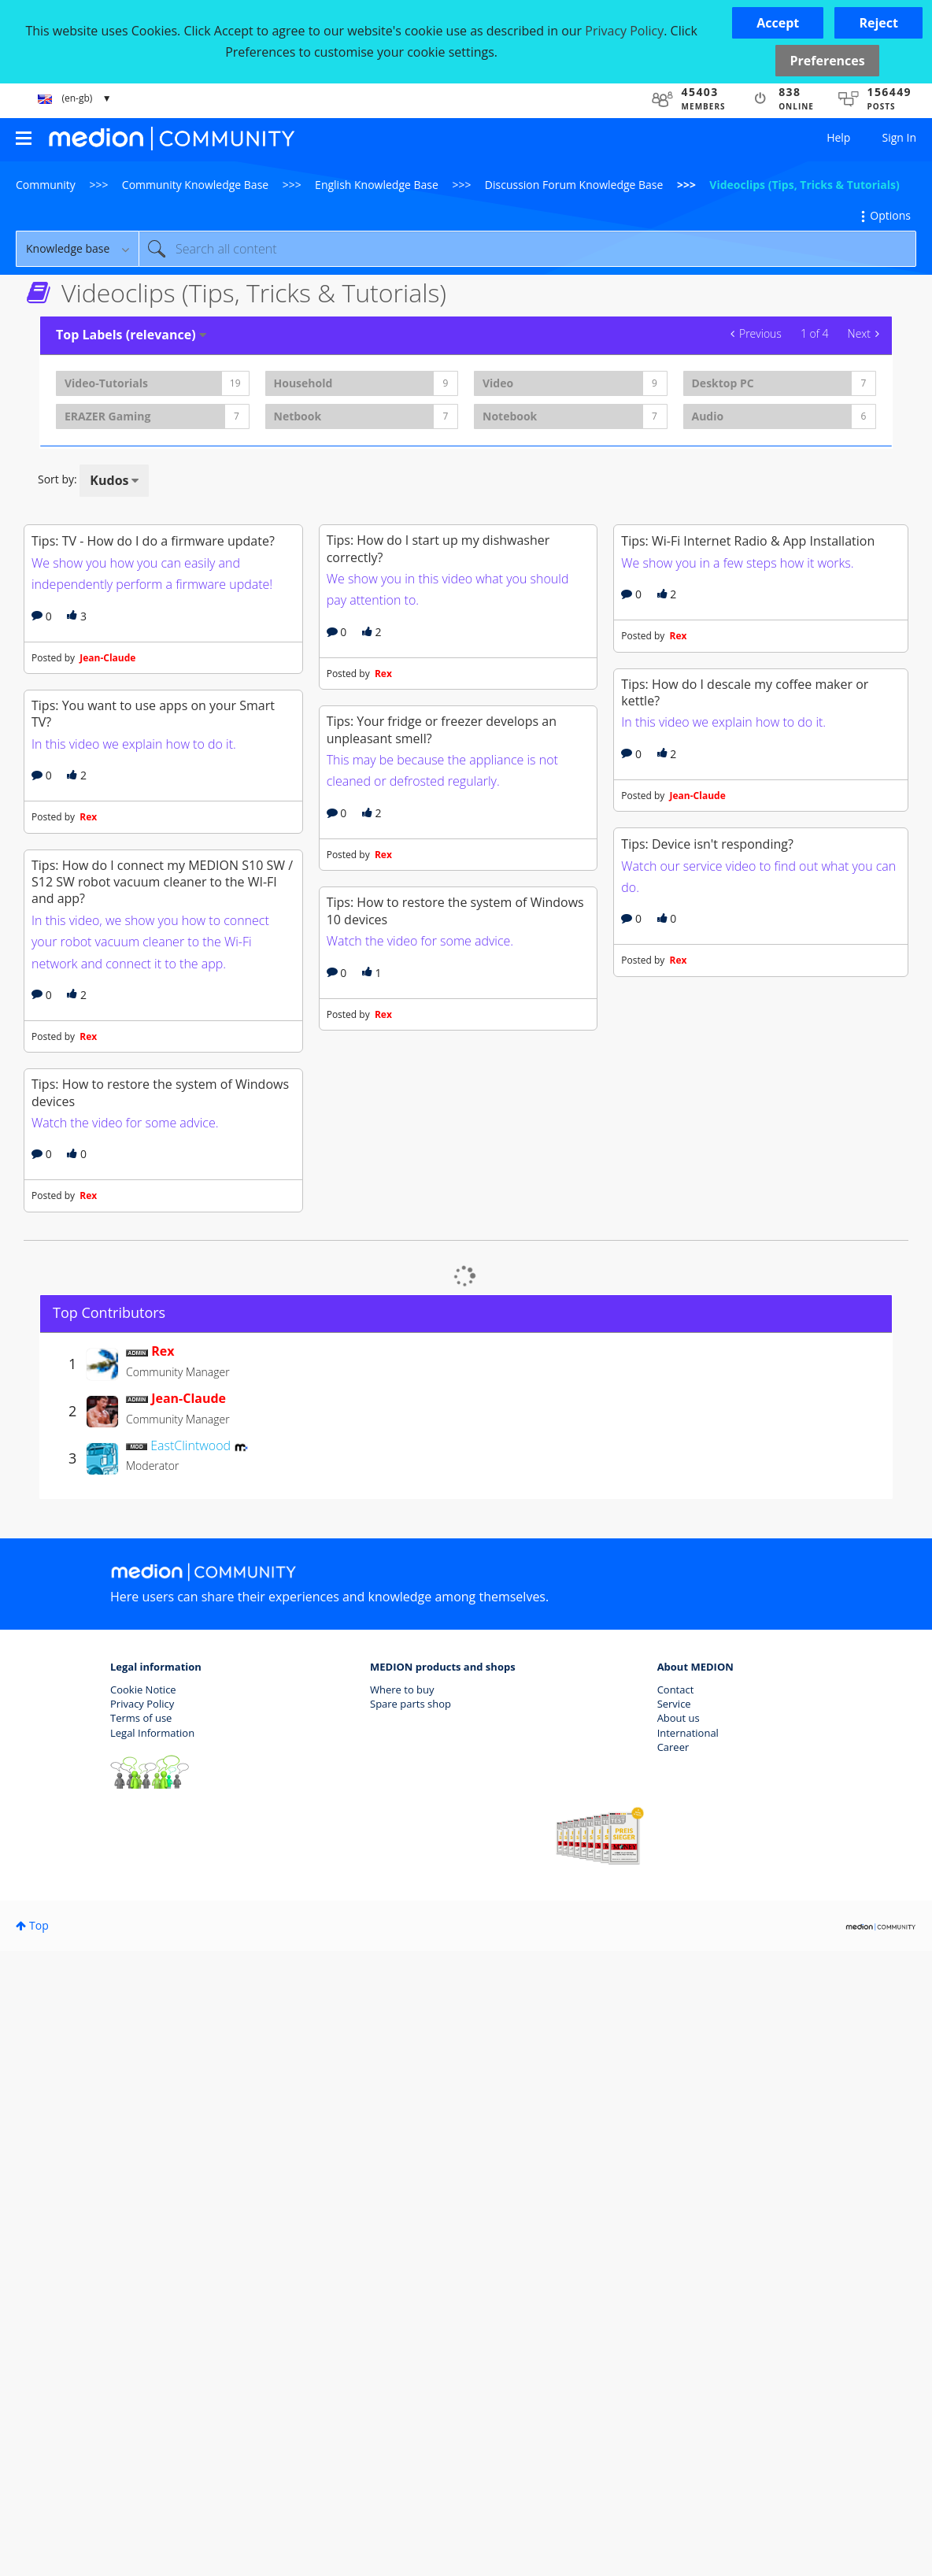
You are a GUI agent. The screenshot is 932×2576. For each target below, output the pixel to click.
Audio (708, 416)
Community (46, 184)
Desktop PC (723, 383)
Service (674, 2329)
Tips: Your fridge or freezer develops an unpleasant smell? (442, 1042)
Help (838, 137)
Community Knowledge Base (195, 184)
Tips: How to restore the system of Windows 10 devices (455, 1380)
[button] (777, 23)
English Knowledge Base (376, 184)
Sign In (899, 137)
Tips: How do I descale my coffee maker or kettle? (744, 1022)
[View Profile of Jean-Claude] (188, 2023)
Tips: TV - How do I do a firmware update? (153, 697)
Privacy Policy (142, 2329)
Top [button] (39, 2550)
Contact (675, 2315)
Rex (110, 1129)
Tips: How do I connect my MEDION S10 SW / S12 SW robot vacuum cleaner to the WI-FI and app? (162, 1350)
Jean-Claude (129, 813)
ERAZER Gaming (107, 416)
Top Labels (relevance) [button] (126, 334)
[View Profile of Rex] (162, 1976)
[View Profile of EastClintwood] (190, 2070)
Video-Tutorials (106, 383)
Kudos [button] (109, 480)
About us (678, 2343)
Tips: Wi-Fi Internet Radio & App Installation (748, 706)
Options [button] (890, 215)
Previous (760, 333)
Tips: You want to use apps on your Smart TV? (153, 1026)
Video (498, 383)
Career (673, 2371)
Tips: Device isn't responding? (707, 1339)
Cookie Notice (143, 2315)
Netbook (298, 416)
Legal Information (152, 2357)
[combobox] (527, 249)
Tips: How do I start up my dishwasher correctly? (438, 705)
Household (303, 383)
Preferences (827, 60)
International (688, 2357)
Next (859, 333)
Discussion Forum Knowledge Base (574, 184)
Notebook (510, 416)
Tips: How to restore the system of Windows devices (160, 1717)
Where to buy (402, 2315)
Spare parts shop (410, 2329)
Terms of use (141, 2343)
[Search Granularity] (77, 249)
